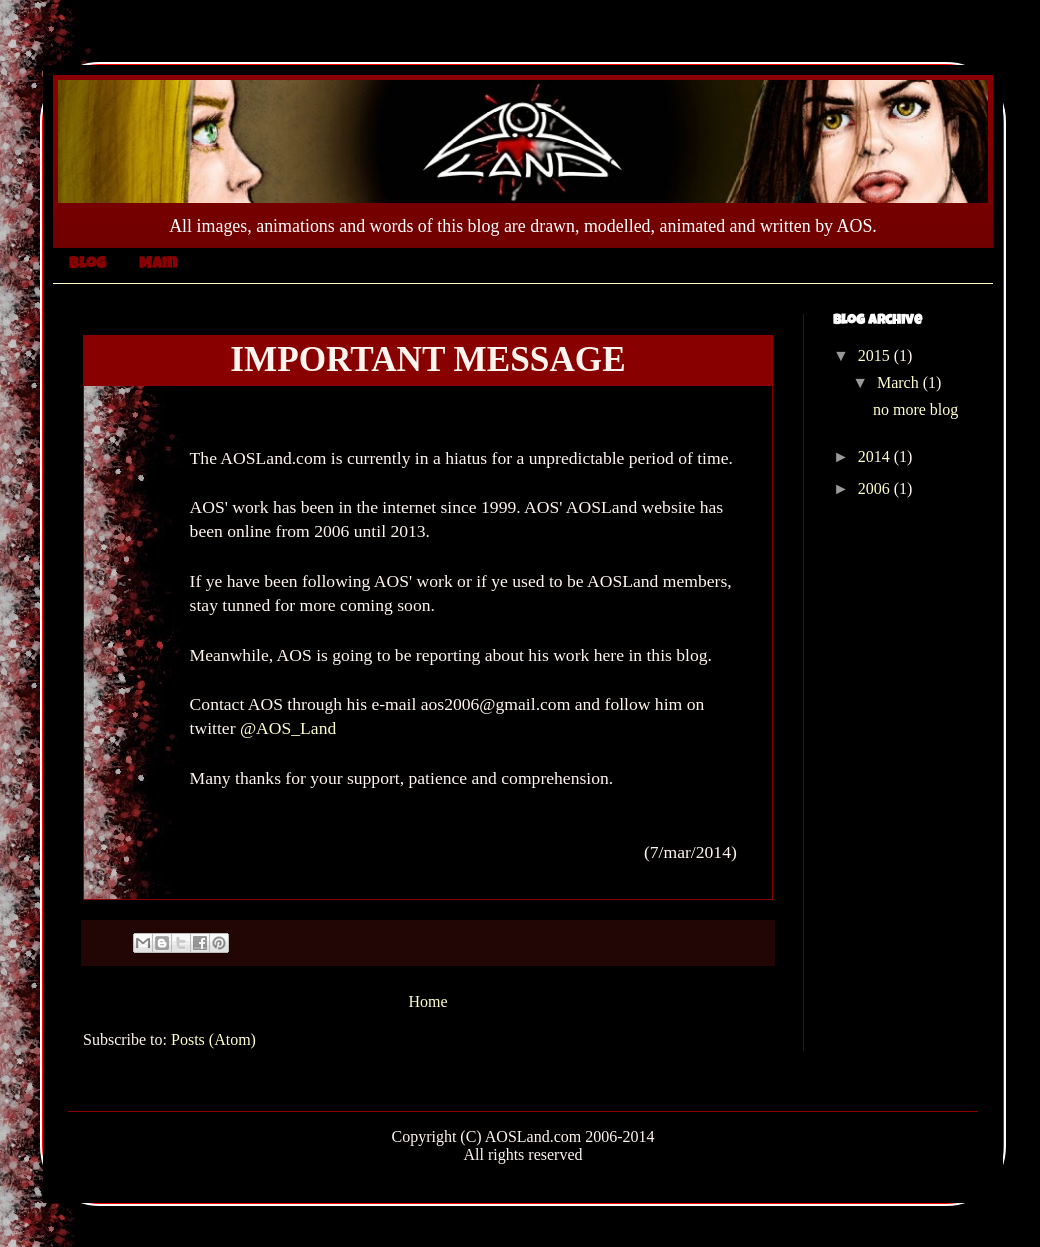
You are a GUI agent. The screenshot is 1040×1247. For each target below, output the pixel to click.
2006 (876, 488)
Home (427, 1001)
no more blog (915, 409)
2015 (876, 355)
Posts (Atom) (213, 1039)
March (900, 382)
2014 (876, 456)
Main (158, 265)
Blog (87, 265)
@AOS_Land (288, 728)
